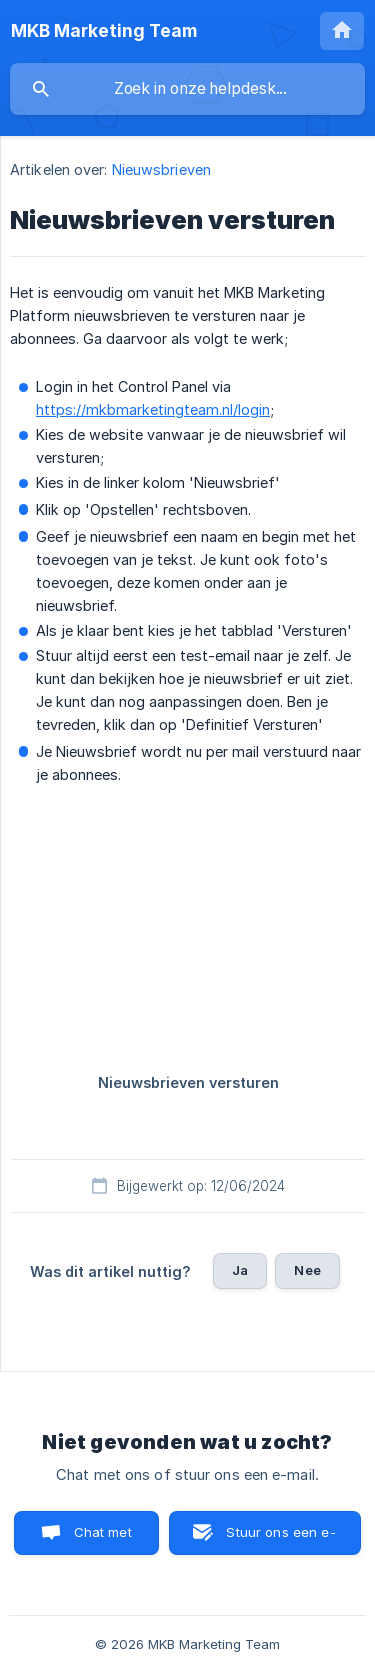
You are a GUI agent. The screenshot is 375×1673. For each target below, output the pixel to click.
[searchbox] (187, 89)
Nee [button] (307, 1270)
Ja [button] (240, 1270)
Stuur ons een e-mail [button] (280, 1539)
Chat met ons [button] (103, 1539)
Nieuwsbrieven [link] (161, 169)
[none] (104, 31)
